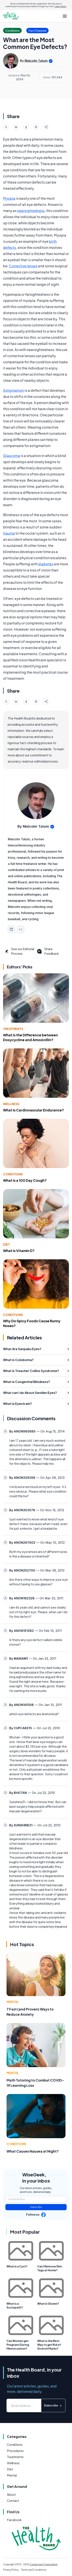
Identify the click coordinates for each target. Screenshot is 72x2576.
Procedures (15, 2451)
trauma (9, 533)
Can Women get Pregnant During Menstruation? (18, 2344)
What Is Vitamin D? (19, 1250)
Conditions (13, 1174)
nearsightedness (31, 210)
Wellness (11, 1104)
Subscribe (36, 2207)
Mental (13, 2002)
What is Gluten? (48, 2303)
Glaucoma (11, 455)
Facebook (14, 2520)
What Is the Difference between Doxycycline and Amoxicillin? (30, 1037)
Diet (6, 1244)
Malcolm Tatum (36, 61)
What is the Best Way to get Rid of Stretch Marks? (49, 2344)
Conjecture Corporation (44, 2564)
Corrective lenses (23, 266)
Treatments (13, 1029)
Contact (13, 2501)
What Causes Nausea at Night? (33, 2151)
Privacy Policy (11, 2569)
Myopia (9, 198)
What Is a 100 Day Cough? (25, 1180)
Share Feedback (47, 951)
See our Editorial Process (19, 951)
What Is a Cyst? (17, 2266)
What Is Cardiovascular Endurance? (33, 1110)
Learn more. (60, 6)
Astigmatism (13, 390)
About (11, 2494)
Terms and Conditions (33, 2569)
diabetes (45, 564)
